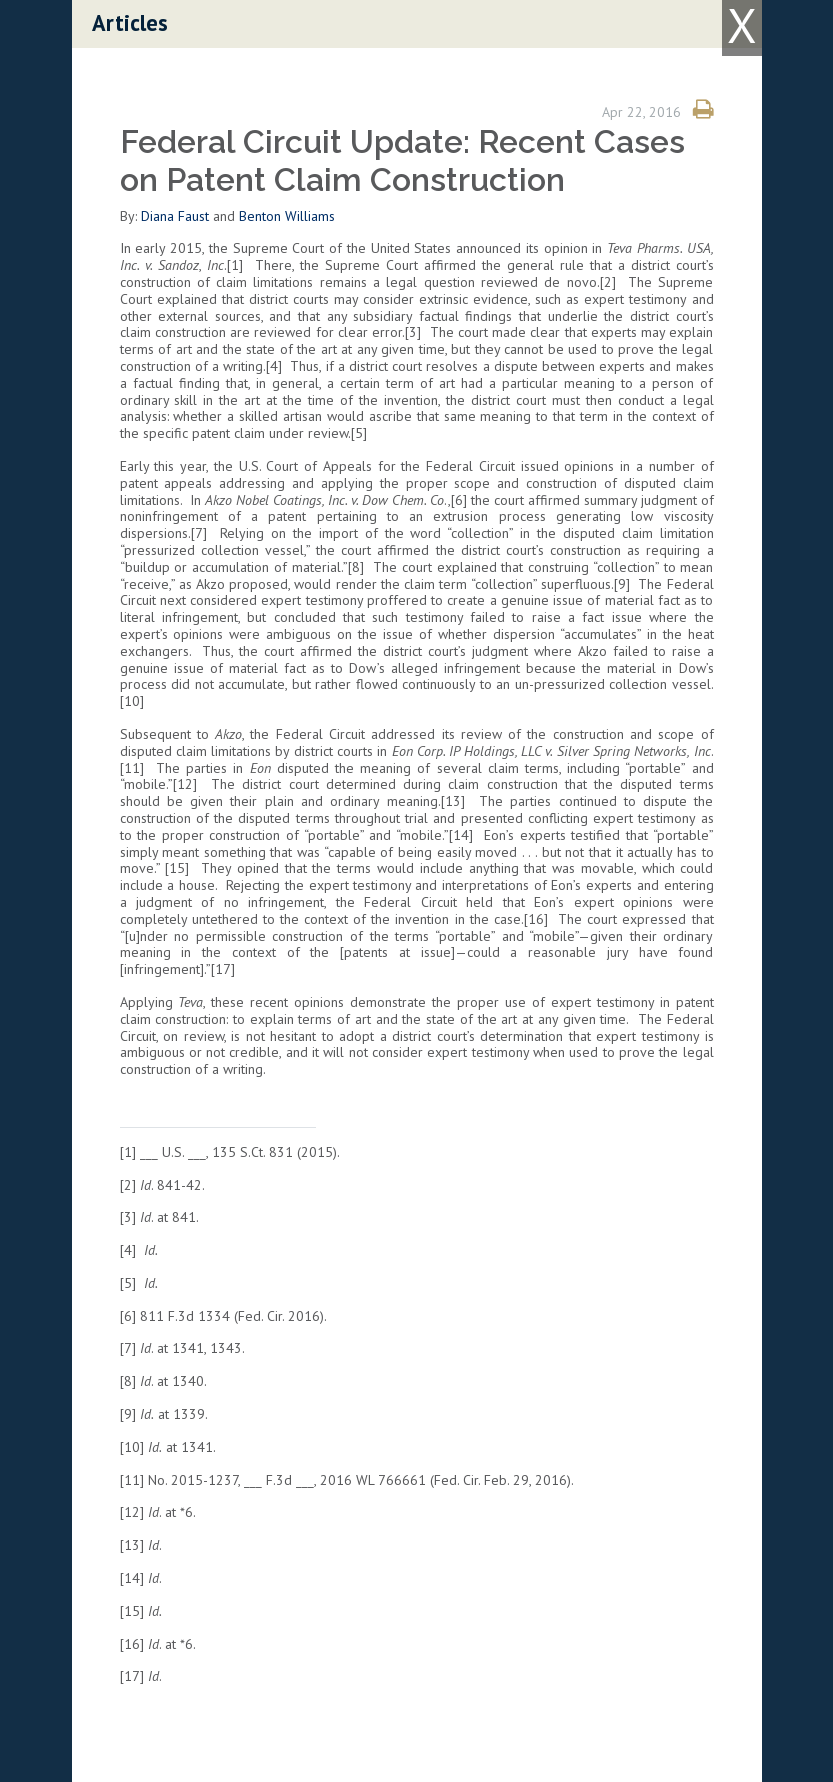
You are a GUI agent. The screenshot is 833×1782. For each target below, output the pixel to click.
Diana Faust (175, 216)
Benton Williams (287, 216)
